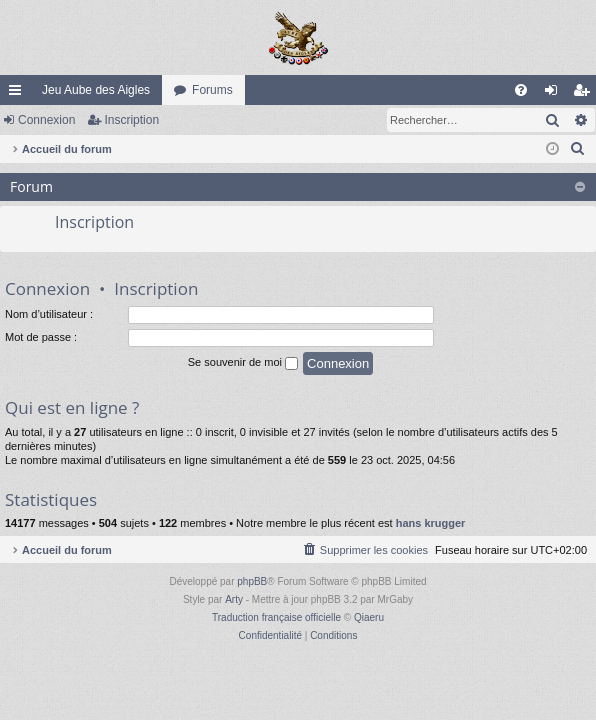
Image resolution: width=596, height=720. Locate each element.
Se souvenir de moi (243, 363)
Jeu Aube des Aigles (96, 90)
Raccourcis (19, 94)
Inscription (131, 120)
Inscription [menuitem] (585, 94)
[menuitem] (521, 90)
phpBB (252, 581)
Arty (234, 599)
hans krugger (431, 523)
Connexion (46, 120)
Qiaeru (369, 617)
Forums (212, 90)
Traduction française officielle (276, 617)
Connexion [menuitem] (555, 94)
